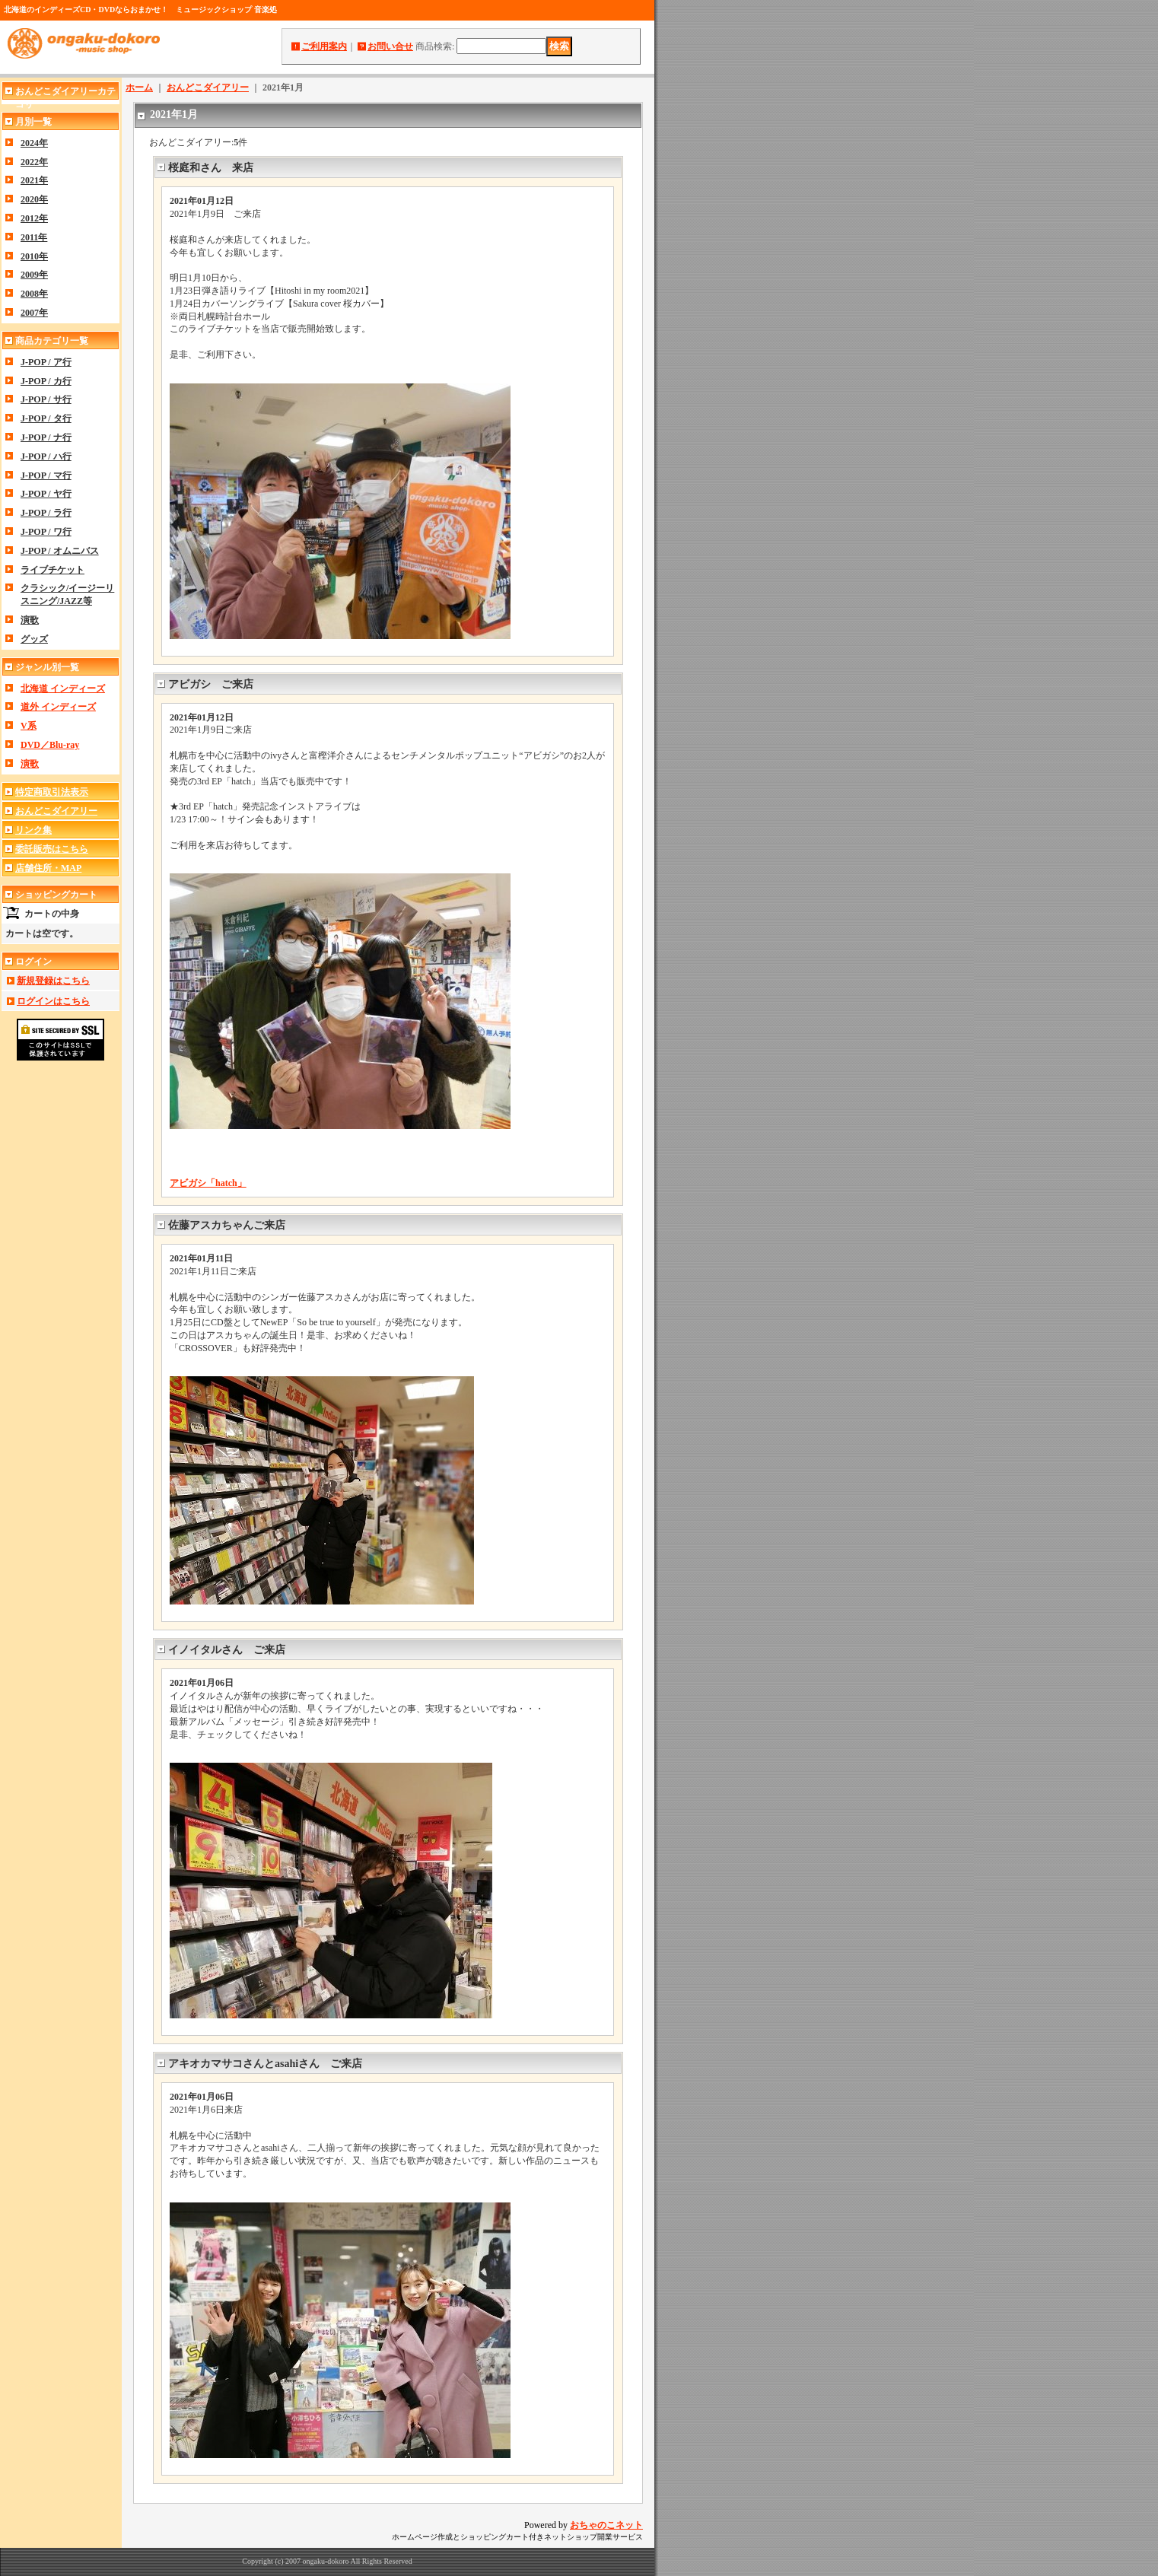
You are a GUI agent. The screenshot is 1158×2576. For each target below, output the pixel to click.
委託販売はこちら (51, 849)
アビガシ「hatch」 (208, 1183)
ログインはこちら (53, 1001)
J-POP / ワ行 (46, 531)
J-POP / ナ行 (46, 437)
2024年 (34, 143)
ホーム (139, 87)
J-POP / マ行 (46, 475)
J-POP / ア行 (46, 362)
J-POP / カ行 (46, 381)
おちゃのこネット (606, 2525)
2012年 (34, 218)
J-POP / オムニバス (60, 550)
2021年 (34, 180)
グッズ (34, 639)
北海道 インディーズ (63, 688)
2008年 (34, 293)
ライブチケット (52, 569)
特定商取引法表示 (51, 792)
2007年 (34, 312)
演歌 (30, 620)
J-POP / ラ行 (46, 512)
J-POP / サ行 (46, 399)
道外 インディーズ (58, 706)
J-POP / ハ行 (46, 456)
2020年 (34, 199)
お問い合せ (390, 46)
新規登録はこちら (53, 980)
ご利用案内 (324, 46)
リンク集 (33, 830)
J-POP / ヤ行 (46, 493)
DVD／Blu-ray (50, 744)
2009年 (34, 274)
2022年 (34, 162)
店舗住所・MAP (48, 868)
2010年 (34, 256)
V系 (29, 725)
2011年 (34, 237)
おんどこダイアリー (56, 811)
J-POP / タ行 (46, 418)
